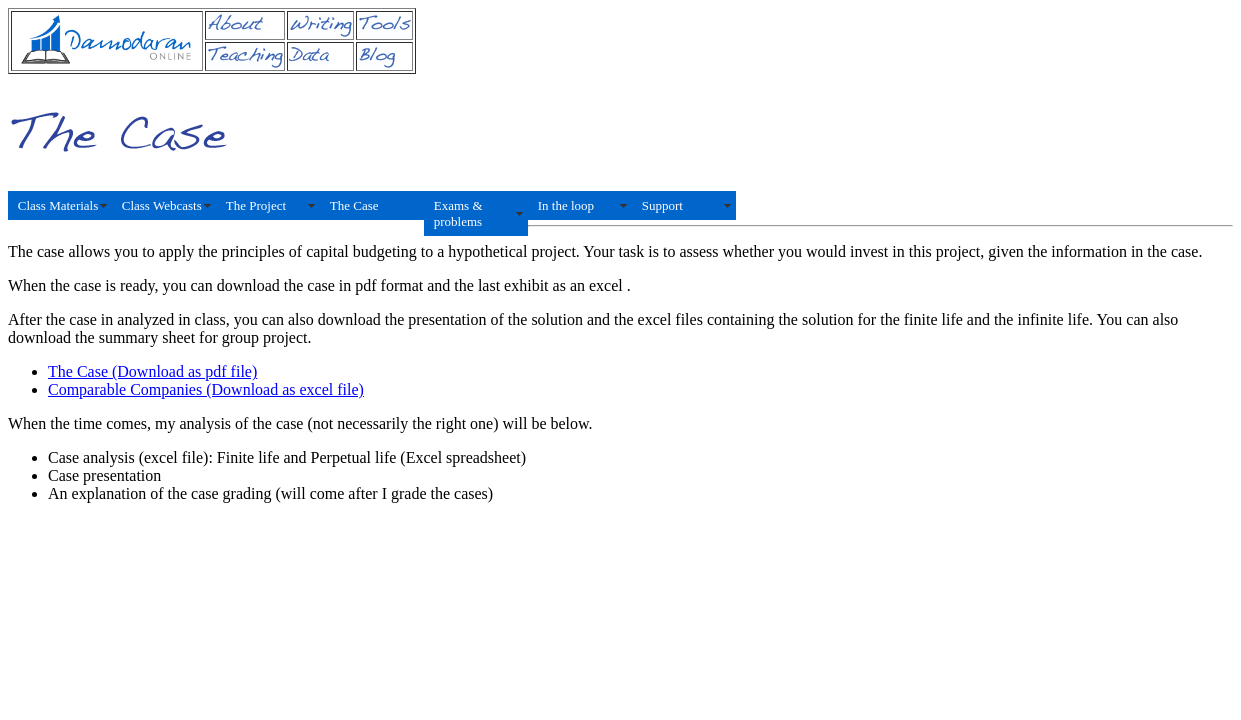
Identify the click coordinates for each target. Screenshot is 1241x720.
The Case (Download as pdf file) (152, 371)
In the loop (566, 205)
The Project (256, 205)
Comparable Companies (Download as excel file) (206, 389)
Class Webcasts (162, 205)
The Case (354, 205)
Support (662, 205)
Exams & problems (458, 213)
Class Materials (58, 205)
